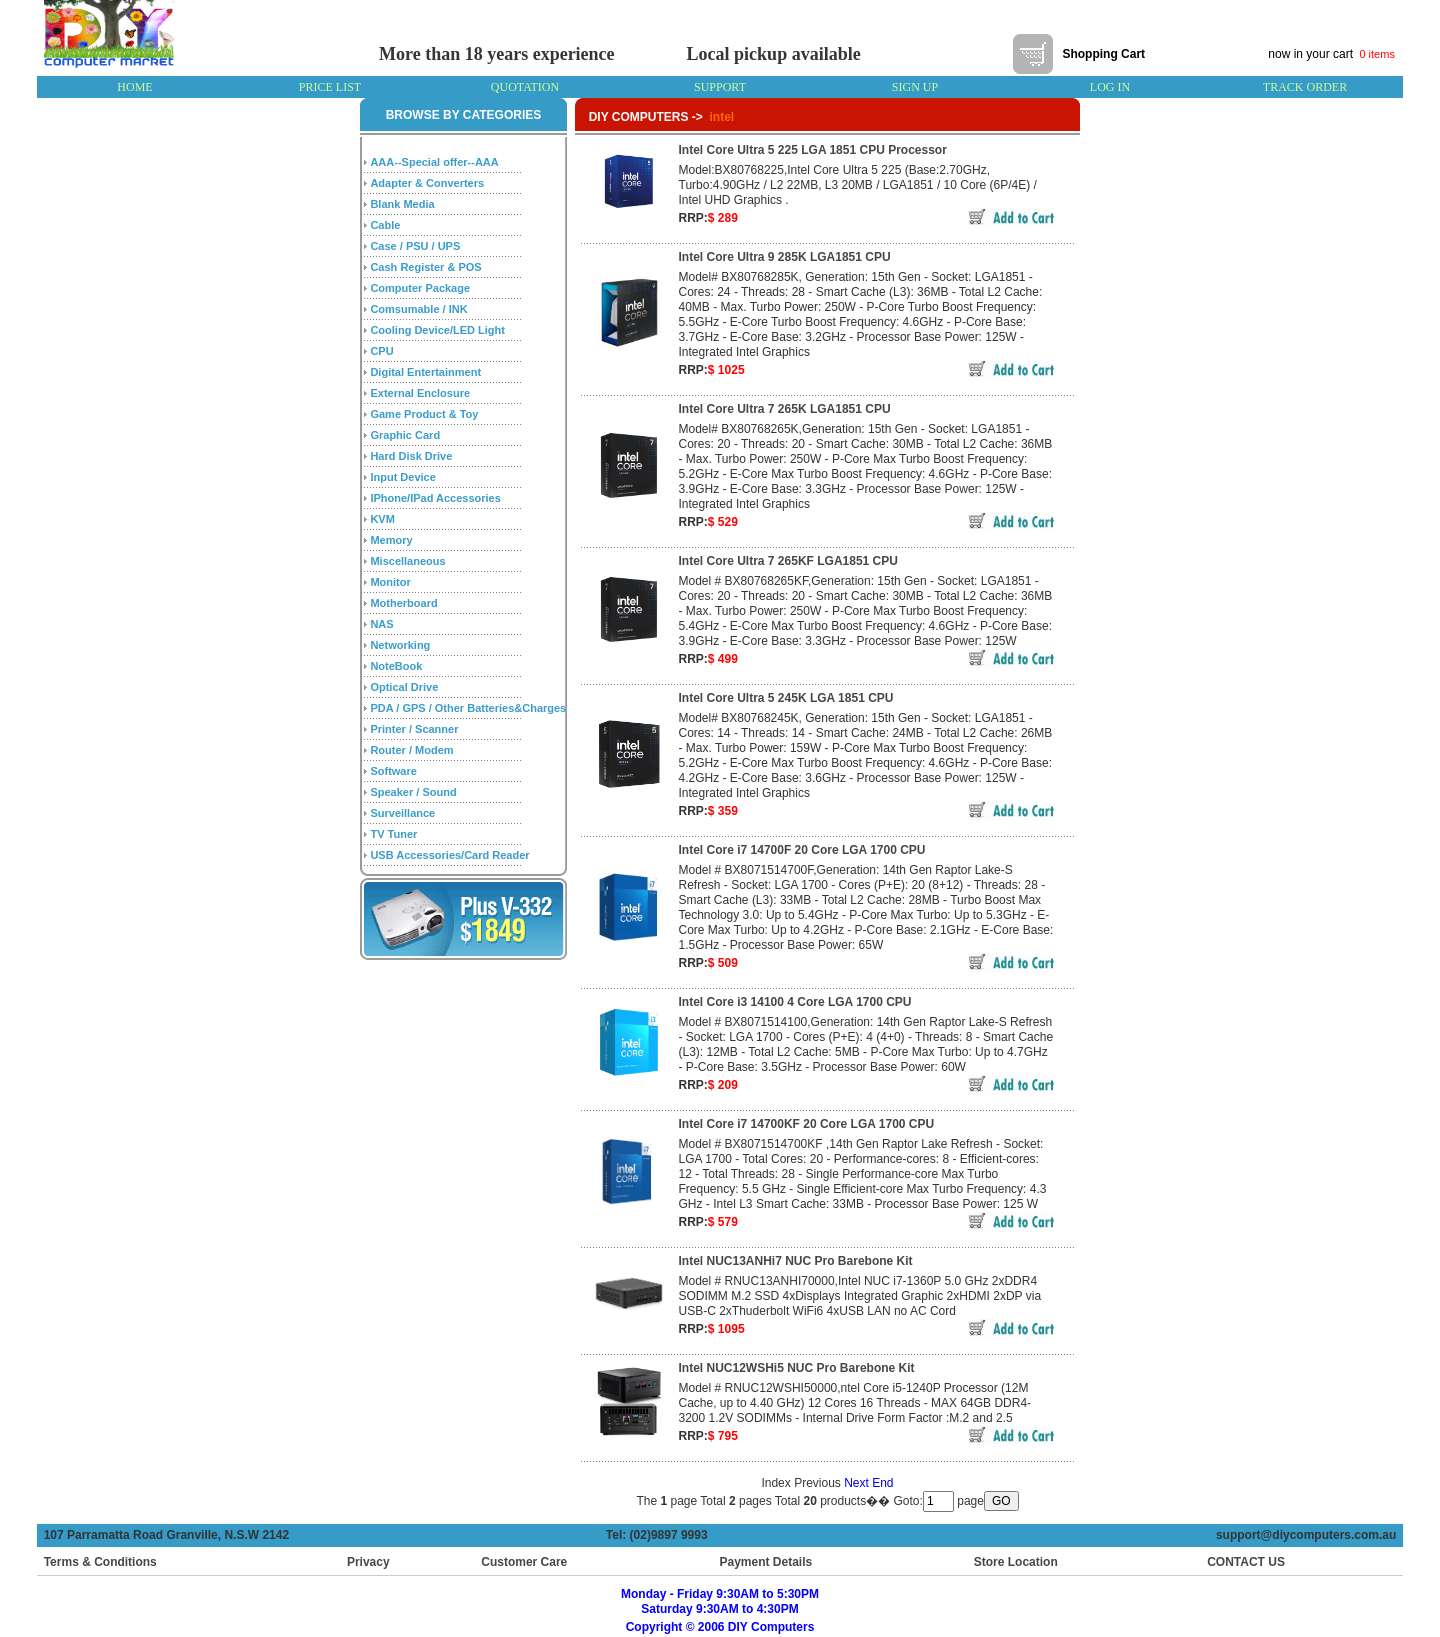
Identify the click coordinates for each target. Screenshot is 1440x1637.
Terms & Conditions (100, 1562)
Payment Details (765, 1562)
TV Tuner (393, 834)
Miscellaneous (407, 561)
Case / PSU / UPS (415, 246)
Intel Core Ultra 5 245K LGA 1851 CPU (786, 698)
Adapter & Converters (427, 183)
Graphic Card (405, 435)
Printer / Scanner (414, 729)
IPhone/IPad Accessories (435, 498)
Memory (391, 540)
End (882, 1483)
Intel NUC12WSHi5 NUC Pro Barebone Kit (797, 1368)
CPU (381, 351)
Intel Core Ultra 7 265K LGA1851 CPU (785, 409)
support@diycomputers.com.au (1309, 1535)
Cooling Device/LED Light (437, 330)
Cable (385, 225)
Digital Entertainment (425, 372)
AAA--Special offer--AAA (434, 162)
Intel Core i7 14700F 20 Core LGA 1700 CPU (802, 850)
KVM (382, 519)
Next (856, 1483)
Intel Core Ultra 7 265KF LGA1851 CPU (788, 561)
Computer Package (420, 288)
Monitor (390, 582)
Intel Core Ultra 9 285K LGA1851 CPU (785, 257)
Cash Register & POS (425, 267)
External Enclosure (420, 393)
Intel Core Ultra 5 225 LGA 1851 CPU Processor (813, 150)
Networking (400, 645)
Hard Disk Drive (411, 456)
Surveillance (402, 813)
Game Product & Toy (424, 414)
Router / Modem (411, 750)
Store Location (1016, 1562)
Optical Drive (404, 687)
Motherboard (403, 603)
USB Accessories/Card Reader (449, 855)
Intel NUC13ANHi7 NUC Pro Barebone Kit (796, 1261)
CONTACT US (1242, 1562)
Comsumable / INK (418, 309)
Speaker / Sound (413, 792)
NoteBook (396, 666)
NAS (381, 624)
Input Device (402, 477)
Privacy (368, 1562)
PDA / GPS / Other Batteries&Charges (468, 708)
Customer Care (524, 1562)
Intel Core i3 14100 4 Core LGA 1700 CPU (795, 1002)
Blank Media (402, 204)
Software (393, 771)
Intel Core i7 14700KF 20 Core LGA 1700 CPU (807, 1124)
